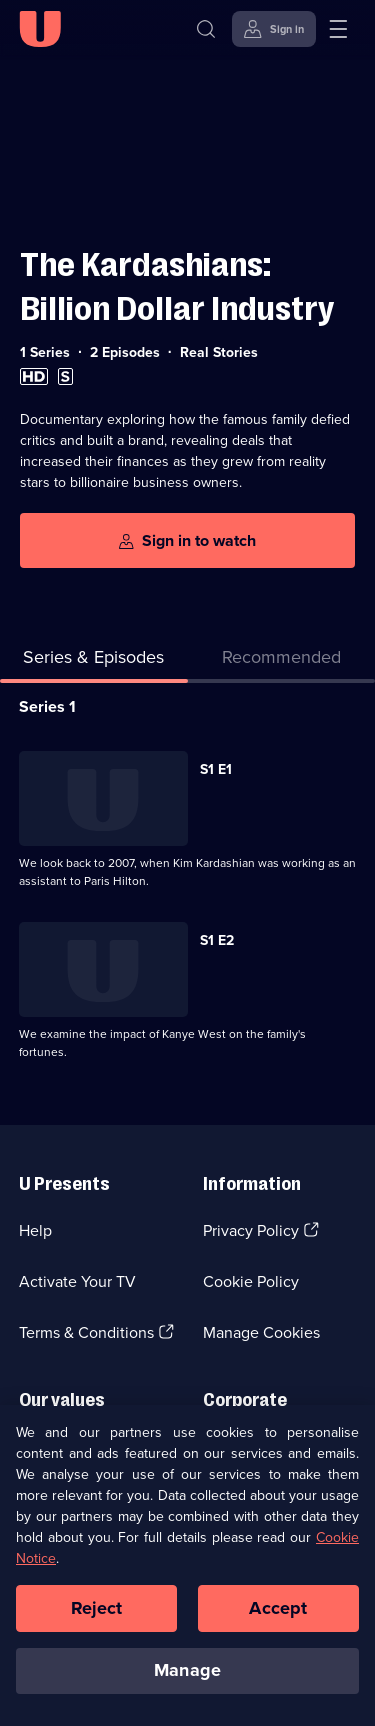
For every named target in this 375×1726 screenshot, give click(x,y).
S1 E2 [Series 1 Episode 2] (217, 940)
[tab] (282, 661)
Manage (187, 1686)
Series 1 (47, 706)
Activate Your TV (77, 1281)
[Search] (206, 29)
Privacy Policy (251, 1230)
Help (35, 1230)
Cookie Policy (251, 1281)
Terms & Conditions (86, 1332)
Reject (97, 1623)
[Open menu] (338, 29)
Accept (278, 1623)
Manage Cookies (261, 1332)
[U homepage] (40, 29)
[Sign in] (274, 29)
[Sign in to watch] (187, 540)
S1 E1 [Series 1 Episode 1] (216, 769)
